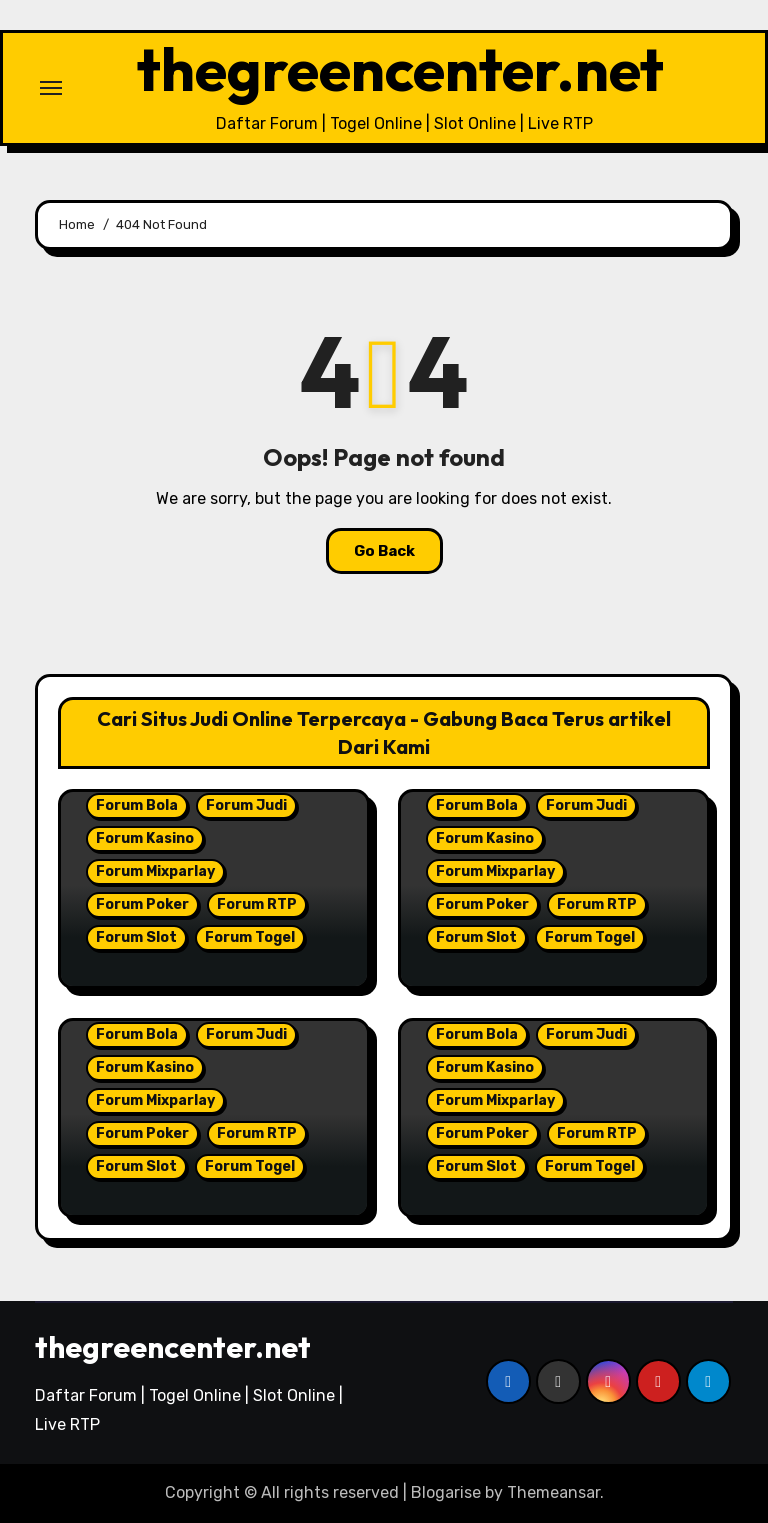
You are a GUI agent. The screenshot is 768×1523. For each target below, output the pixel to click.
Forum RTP (257, 904)
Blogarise (446, 1492)
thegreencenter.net (400, 69)
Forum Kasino (145, 838)
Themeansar (553, 1492)
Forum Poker (142, 904)
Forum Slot (136, 937)
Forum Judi (246, 805)
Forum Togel (250, 937)
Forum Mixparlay (155, 871)
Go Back (384, 551)
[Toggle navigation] (51, 88)
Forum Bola (137, 805)
